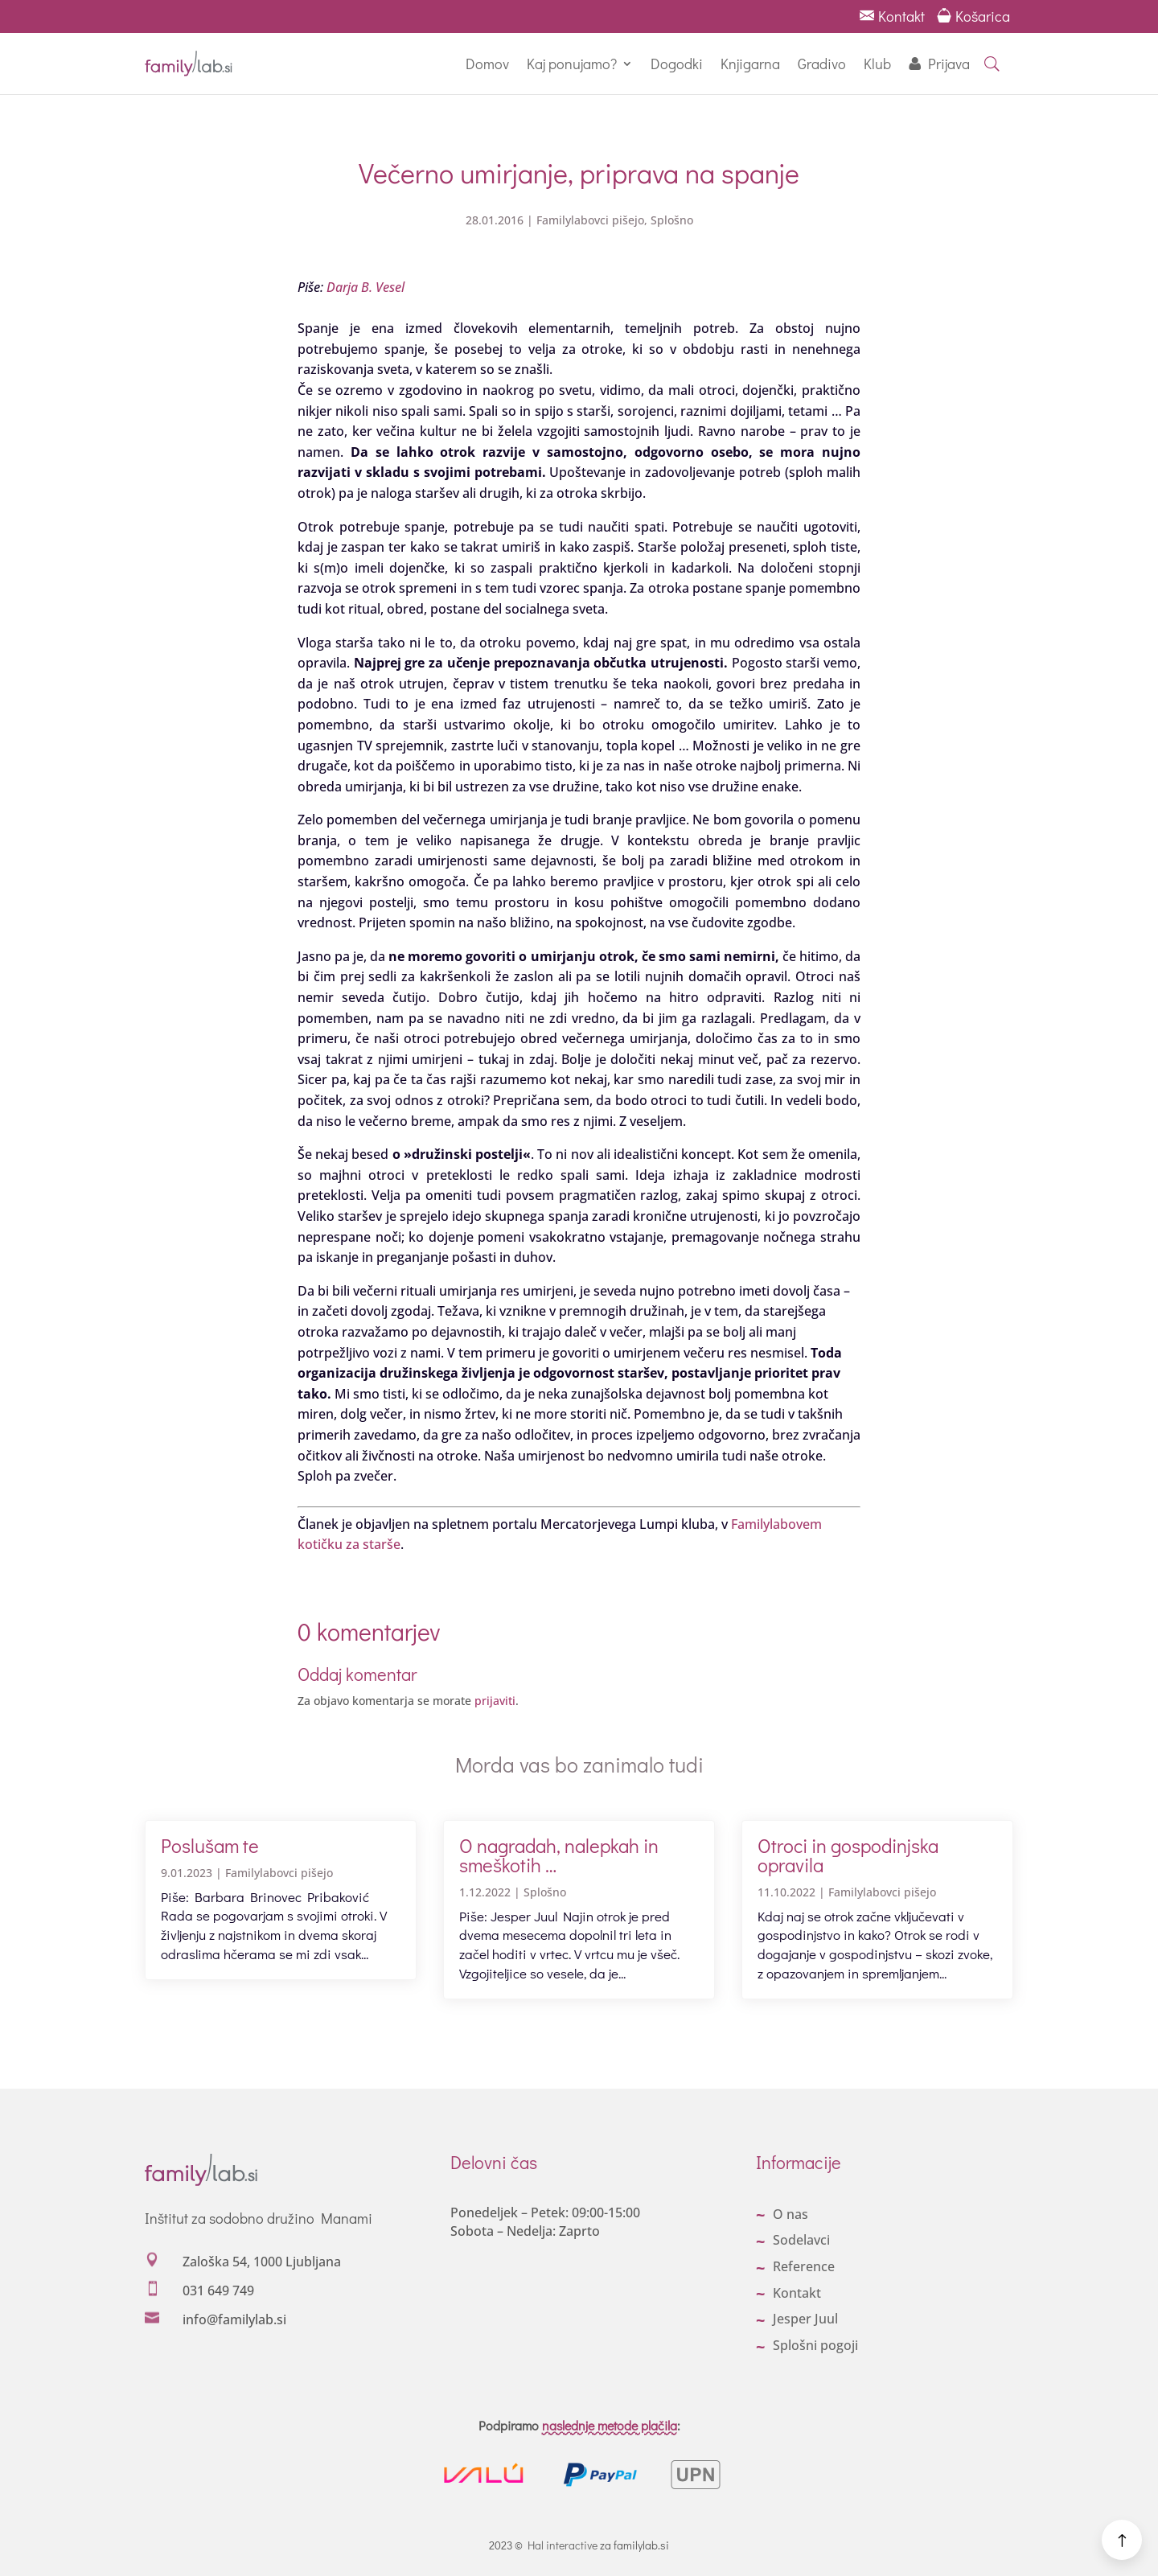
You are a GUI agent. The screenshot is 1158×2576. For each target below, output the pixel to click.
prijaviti (494, 1700)
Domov (487, 63)
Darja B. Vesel (365, 287)
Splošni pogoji (815, 2345)
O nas (790, 2214)
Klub (877, 63)
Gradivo (822, 63)
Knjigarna (750, 63)
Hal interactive (562, 2545)
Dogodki (677, 63)
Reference (804, 2266)
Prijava (949, 63)
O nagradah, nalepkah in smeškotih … (559, 1855)
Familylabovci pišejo (590, 220)
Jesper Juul (805, 2318)
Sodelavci (801, 2240)
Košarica (975, 16)
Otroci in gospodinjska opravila (848, 1855)
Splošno (672, 220)
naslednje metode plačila (609, 2425)
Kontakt (892, 16)
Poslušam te (210, 1845)
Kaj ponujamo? (572, 63)
